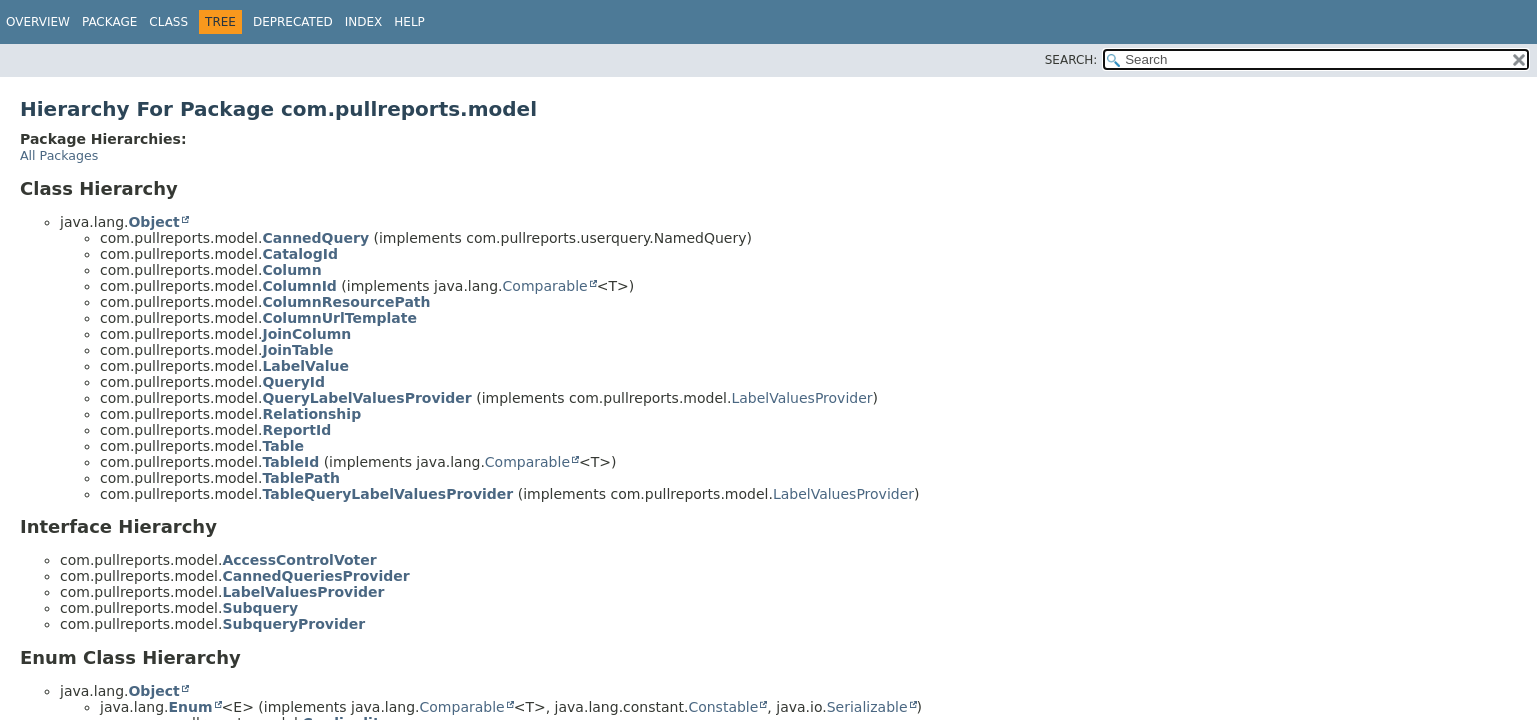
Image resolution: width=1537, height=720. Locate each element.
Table (283, 446)
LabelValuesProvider (801, 398)
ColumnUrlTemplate (339, 318)
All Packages (59, 155)
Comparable (545, 286)
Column (291, 270)
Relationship (311, 414)
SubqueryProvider (293, 624)
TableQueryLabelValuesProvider (387, 494)
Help (409, 22)
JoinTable (297, 350)
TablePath (301, 478)
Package (109, 22)
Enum (190, 707)
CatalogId (300, 254)
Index (364, 22)
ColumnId (299, 286)
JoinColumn (306, 334)
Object (153, 222)
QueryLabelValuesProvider (366, 398)
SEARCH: (1071, 60)
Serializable (867, 707)
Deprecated (293, 22)
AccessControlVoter (299, 560)
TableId (290, 462)
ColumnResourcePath (346, 302)
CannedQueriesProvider (315, 576)
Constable (723, 707)
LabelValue (305, 366)
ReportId (296, 430)
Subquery (260, 608)
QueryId (293, 382)
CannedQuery (315, 238)
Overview (38, 22)
